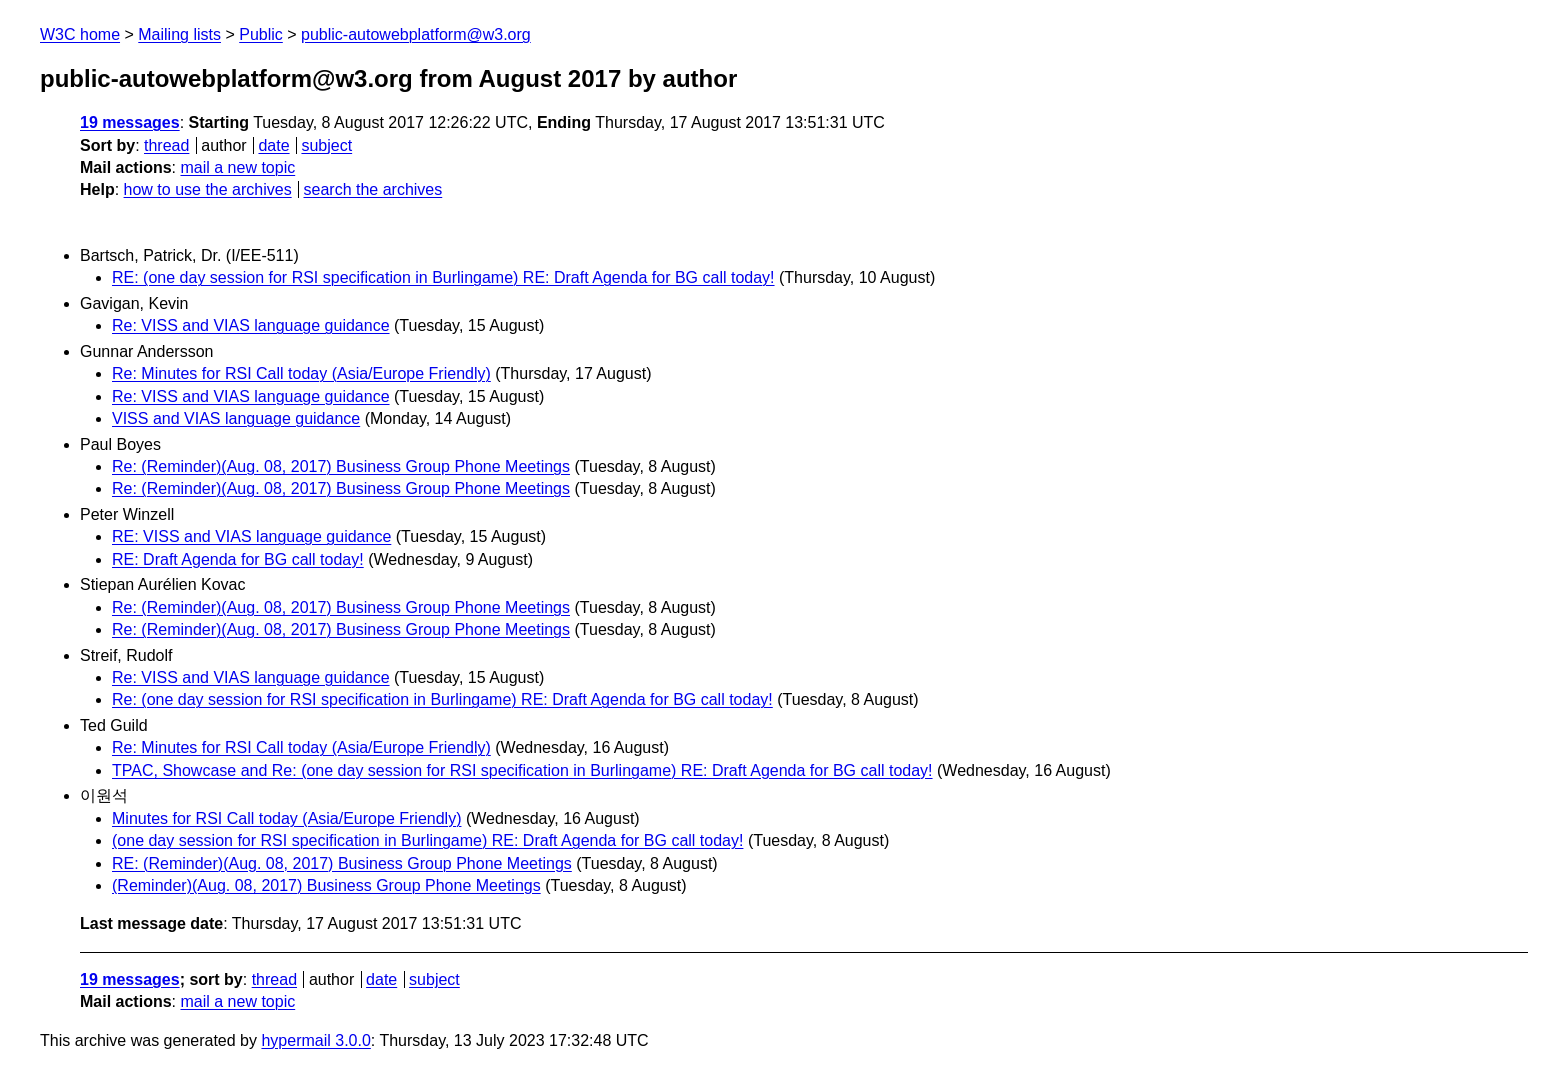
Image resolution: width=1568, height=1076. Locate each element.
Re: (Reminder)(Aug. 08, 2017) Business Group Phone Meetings (341, 466)
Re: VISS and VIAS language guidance (251, 325)
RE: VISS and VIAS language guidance (251, 536)
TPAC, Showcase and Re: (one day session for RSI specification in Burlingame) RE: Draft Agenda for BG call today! (522, 770)
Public (261, 34)
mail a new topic (237, 167)
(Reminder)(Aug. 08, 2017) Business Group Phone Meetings (326, 885)
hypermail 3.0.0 (315, 1040)
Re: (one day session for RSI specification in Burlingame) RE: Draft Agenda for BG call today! (442, 699)
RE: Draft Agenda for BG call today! (238, 559)
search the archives (373, 189)
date (273, 145)
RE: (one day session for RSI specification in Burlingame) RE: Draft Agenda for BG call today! (443, 277)
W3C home (80, 34)
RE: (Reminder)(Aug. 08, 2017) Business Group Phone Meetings (342, 863)
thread (166, 145)
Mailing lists (179, 34)
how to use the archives (208, 189)
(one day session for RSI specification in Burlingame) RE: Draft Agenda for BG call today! (427, 840)
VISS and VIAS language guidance (236, 418)
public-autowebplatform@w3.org (416, 34)
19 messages (130, 122)
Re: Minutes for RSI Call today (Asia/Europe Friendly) (301, 373)
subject (326, 145)
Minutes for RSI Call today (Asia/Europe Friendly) (286, 818)
